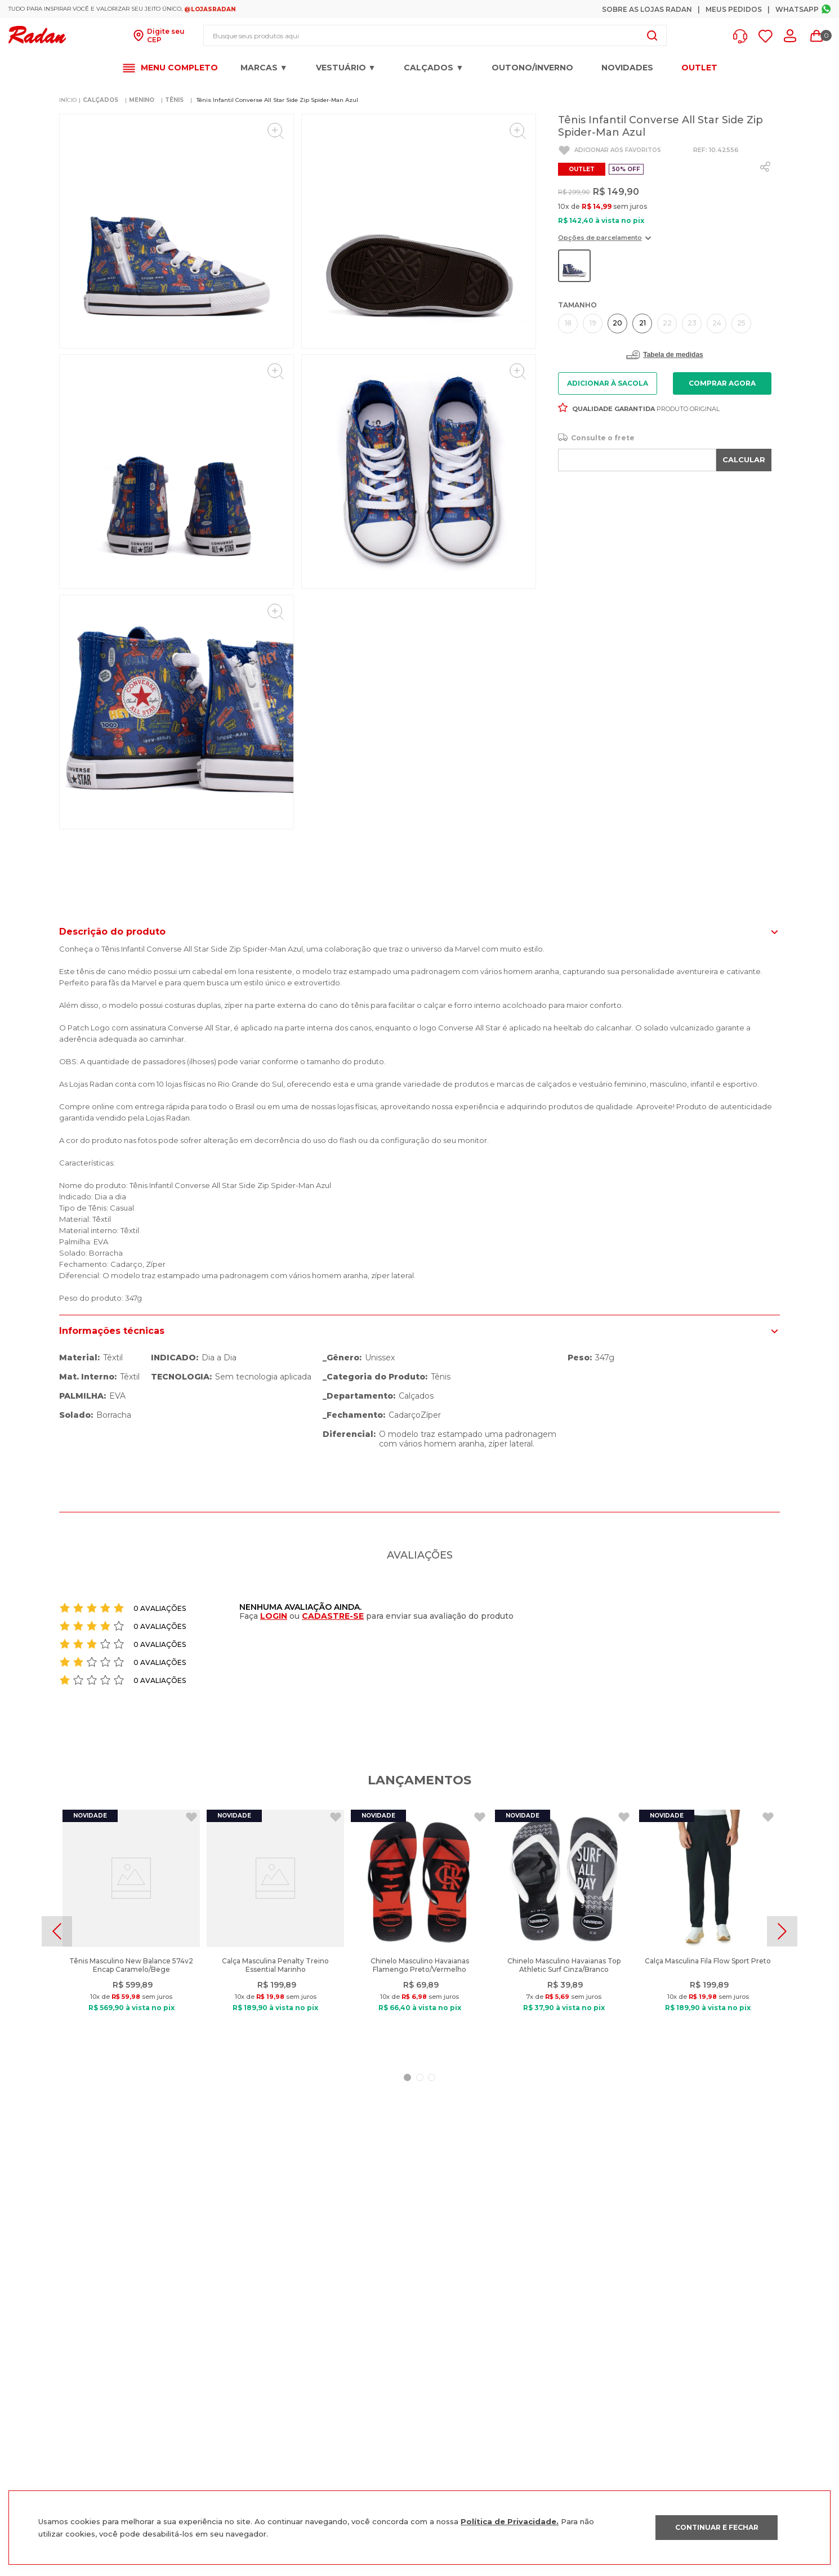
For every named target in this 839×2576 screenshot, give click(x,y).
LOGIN (273, 1616)
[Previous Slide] (57, 1931)
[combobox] (435, 35)
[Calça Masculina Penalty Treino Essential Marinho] (275, 1931)
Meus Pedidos (734, 9)
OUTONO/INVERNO (532, 67)
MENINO (141, 100)
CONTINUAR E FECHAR (716, 2527)
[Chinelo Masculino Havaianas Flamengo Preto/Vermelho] (419, 1931)
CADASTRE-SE (333, 1616)
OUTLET (699, 68)
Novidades (627, 67)
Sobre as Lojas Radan (647, 9)
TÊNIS (174, 100)
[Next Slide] (782, 1931)
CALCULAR (743, 459)
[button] (743, 36)
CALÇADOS (100, 100)
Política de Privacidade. (510, 2521)
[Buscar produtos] (652, 35)
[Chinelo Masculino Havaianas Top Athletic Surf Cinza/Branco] (563, 1931)
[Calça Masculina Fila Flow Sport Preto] (707, 1931)
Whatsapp (797, 9)
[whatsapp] (765, 167)
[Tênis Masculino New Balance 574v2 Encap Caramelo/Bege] (131, 1931)
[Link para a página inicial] (68, 100)
